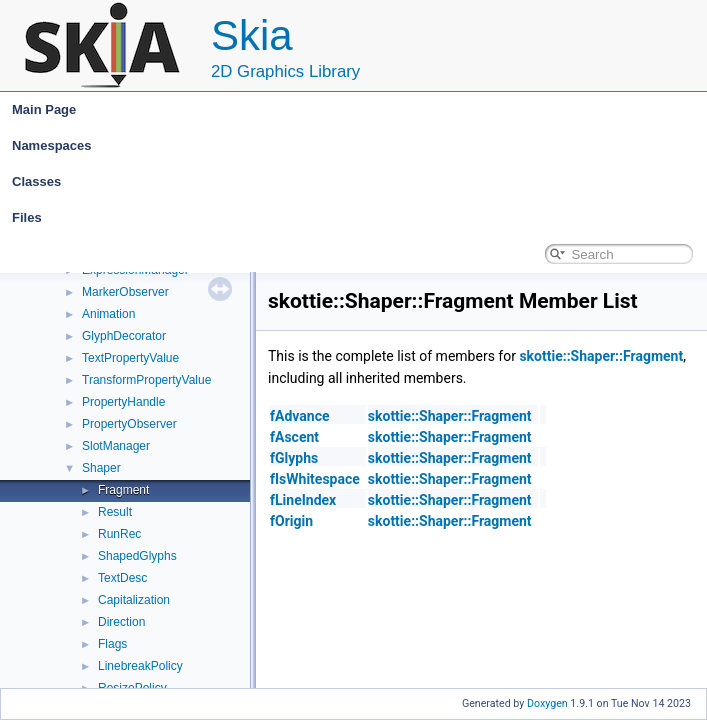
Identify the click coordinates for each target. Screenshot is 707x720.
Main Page (44, 109)
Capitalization (134, 600)
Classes (358, 182)
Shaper (101, 468)
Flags (112, 644)
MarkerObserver (125, 292)
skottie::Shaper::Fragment (601, 356)
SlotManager (116, 446)
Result (115, 512)
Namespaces (358, 146)
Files (358, 218)
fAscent (294, 437)
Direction (121, 622)
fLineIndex (303, 500)
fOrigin (291, 521)
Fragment (123, 490)
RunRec (119, 534)
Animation (108, 314)
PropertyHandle (123, 402)
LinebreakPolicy (140, 666)
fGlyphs (294, 458)
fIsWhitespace (315, 479)
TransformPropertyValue (146, 380)
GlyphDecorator (124, 336)
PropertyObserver (129, 424)
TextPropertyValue (130, 358)
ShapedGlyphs (137, 556)
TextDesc (122, 578)
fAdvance (299, 416)
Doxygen (547, 703)
